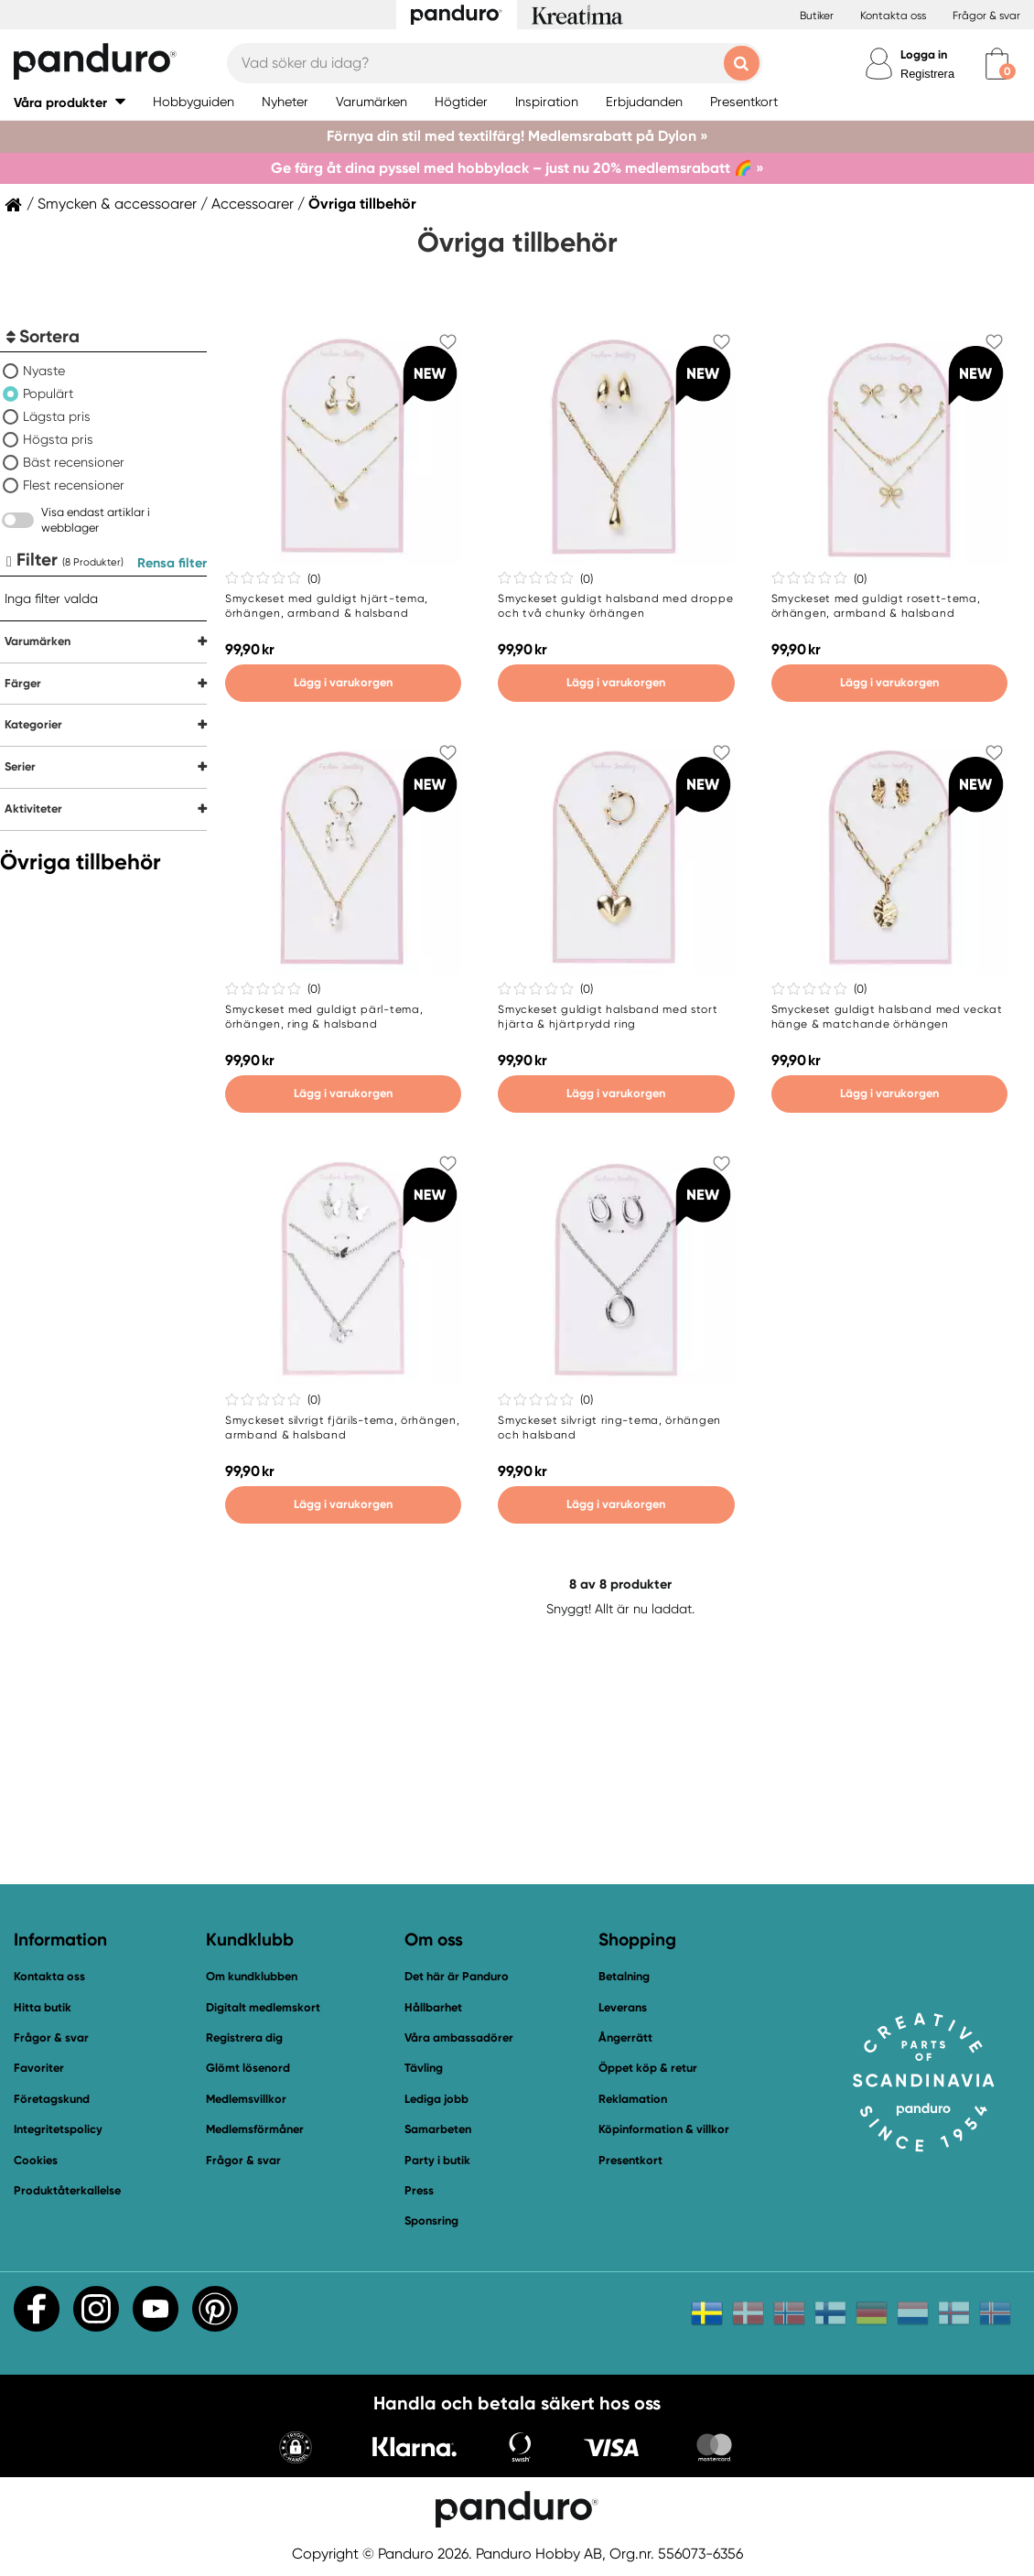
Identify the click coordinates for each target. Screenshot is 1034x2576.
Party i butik (437, 2160)
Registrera (927, 74)
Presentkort (630, 2160)
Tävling (423, 2068)
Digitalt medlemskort (263, 2007)
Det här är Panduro (456, 1976)
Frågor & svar (986, 15)
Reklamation (632, 2099)
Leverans (622, 2007)
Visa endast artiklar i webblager (95, 519)
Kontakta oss (893, 15)
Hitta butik (42, 2007)
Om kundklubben (251, 1976)
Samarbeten (437, 2129)
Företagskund (52, 2099)
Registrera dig (244, 2037)
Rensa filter (172, 563)
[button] (69, 102)
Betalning (624, 1976)
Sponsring (431, 2220)
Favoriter (39, 2068)
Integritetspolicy (58, 2129)
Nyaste (44, 370)
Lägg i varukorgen (343, 682)
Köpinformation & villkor (663, 2129)
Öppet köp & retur (647, 2068)
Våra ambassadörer (458, 2037)
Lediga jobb (436, 2099)
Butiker (817, 15)
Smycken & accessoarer (117, 204)
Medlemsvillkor (246, 2099)
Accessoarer (252, 204)
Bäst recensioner (73, 462)
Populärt (48, 393)
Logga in (923, 54)
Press (419, 2190)
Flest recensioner (73, 485)
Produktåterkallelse (67, 2190)
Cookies (36, 2160)
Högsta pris (58, 439)
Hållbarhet (433, 2007)
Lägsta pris (57, 416)
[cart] (997, 63)
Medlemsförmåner (255, 2129)
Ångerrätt (625, 2037)
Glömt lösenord (248, 2068)
